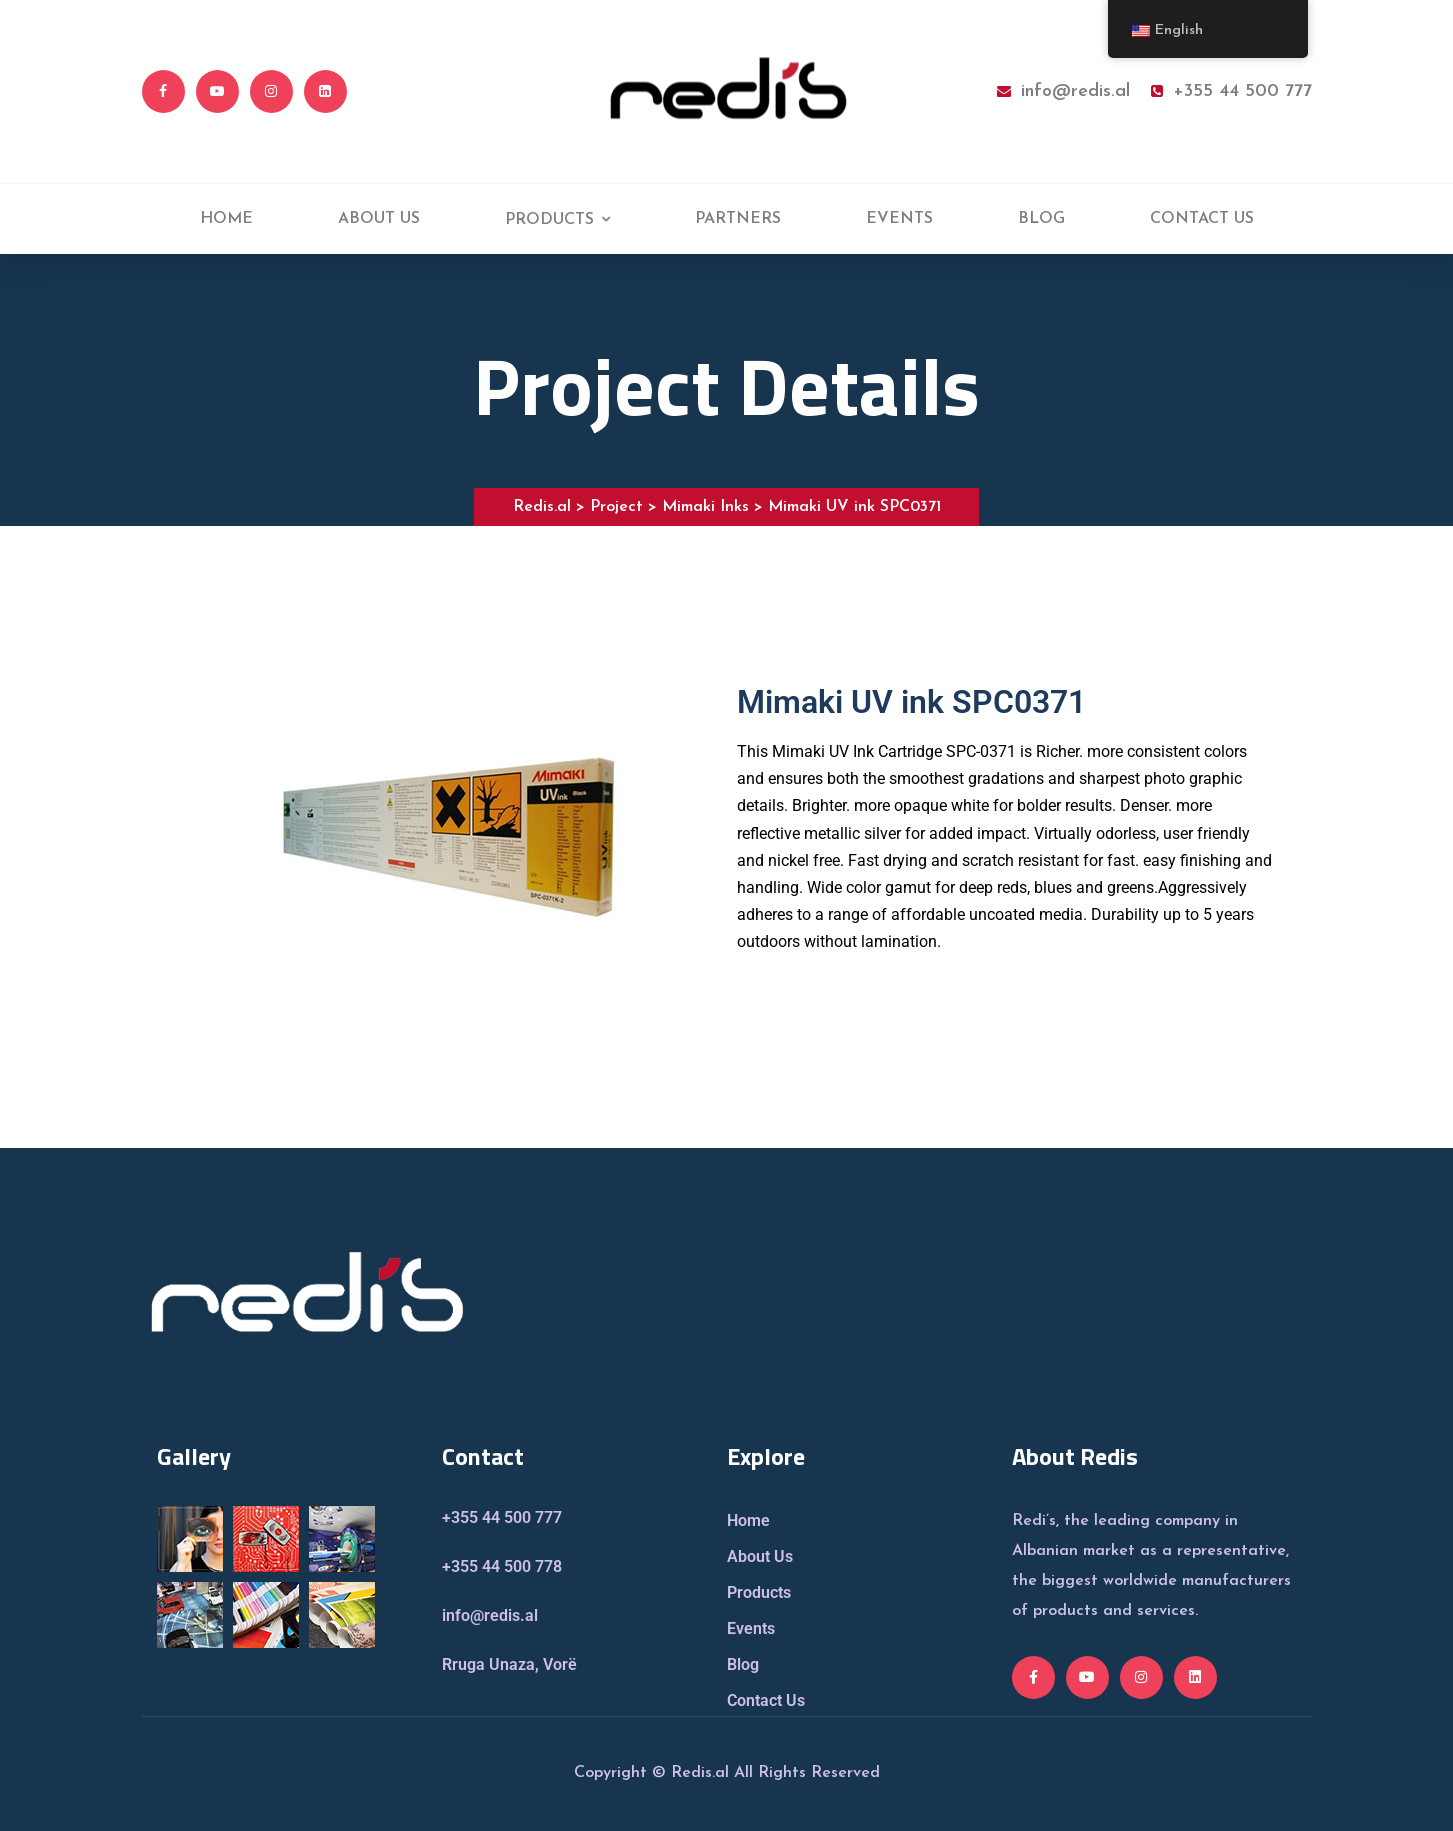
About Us (760, 1556)
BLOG (1041, 219)
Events (751, 1628)
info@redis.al (1063, 91)
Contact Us (766, 1700)
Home (748, 1520)
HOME (226, 219)
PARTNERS (738, 219)
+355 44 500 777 (1231, 91)
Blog (743, 1664)
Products (759, 1592)
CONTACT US (1202, 219)
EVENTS (899, 219)
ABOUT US (379, 219)
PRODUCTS (549, 220)
